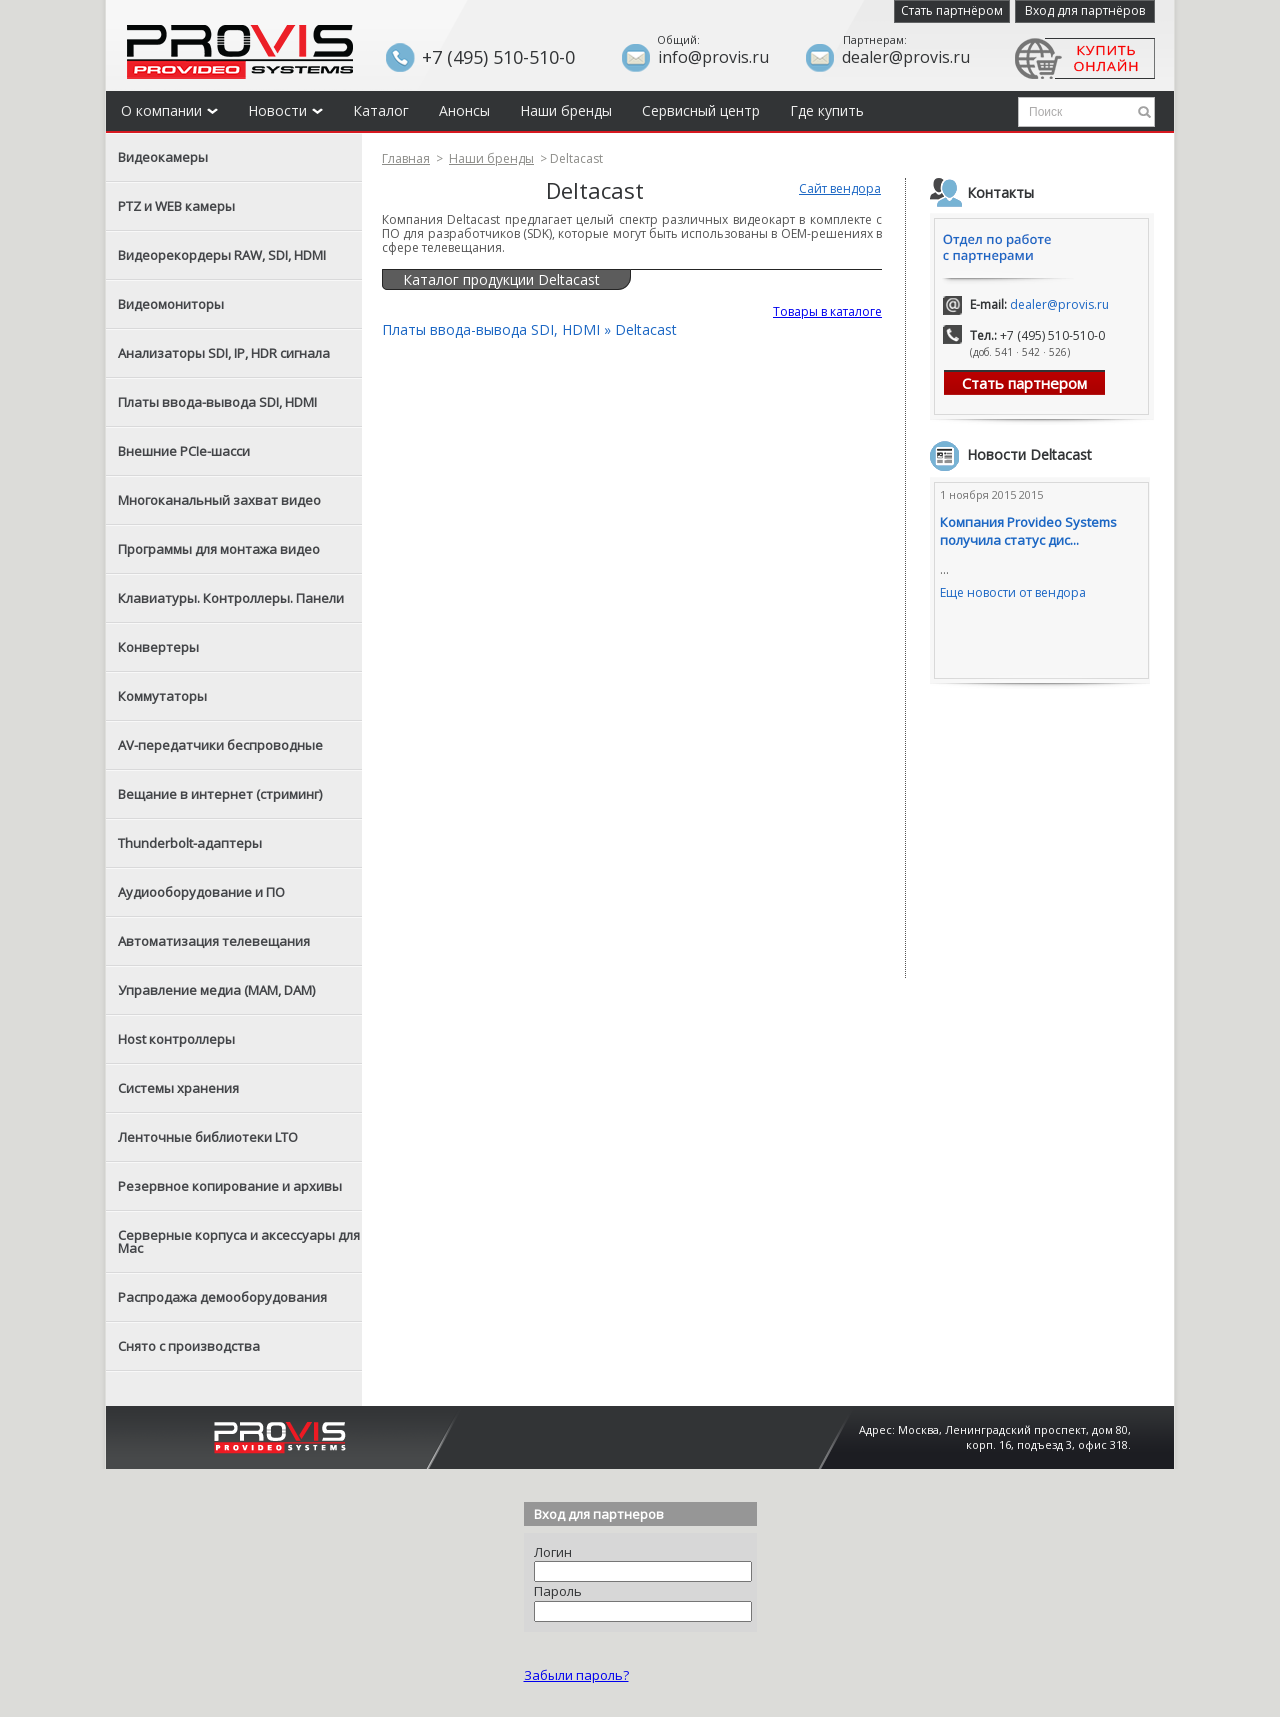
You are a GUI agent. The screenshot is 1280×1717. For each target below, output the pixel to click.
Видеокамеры (163, 157)
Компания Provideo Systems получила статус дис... (1028, 531)
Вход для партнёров (1085, 10)
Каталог (381, 110)
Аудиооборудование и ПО (201, 892)
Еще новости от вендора (1013, 592)
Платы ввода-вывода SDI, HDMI (217, 402)
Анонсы (464, 110)
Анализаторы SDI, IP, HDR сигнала (224, 353)
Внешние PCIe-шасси (184, 451)
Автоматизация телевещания (214, 941)
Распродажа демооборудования (222, 1297)
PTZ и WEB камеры (176, 206)
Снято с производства (189, 1346)
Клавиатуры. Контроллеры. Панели (231, 598)
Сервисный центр (701, 110)
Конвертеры (158, 647)
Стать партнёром (952, 10)
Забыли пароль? (576, 1675)
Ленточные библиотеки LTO (208, 1137)
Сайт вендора (840, 188)
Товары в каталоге (827, 311)
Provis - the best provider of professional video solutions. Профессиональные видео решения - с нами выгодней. (240, 52)
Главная (406, 158)
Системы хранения (178, 1088)
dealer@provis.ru (1059, 304)
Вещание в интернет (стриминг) (220, 794)
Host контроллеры (176, 1039)
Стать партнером (1024, 383)
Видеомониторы (171, 304)
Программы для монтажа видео (219, 549)
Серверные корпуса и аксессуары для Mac (239, 1241)
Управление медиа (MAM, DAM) (216, 990)
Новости (285, 110)
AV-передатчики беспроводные (220, 745)
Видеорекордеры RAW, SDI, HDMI (222, 255)
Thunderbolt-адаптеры (190, 843)
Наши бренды (566, 110)
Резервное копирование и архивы (230, 1186)
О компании (169, 110)
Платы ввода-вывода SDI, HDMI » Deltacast (529, 329)
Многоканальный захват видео (219, 500)
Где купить (827, 110)
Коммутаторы (162, 696)
